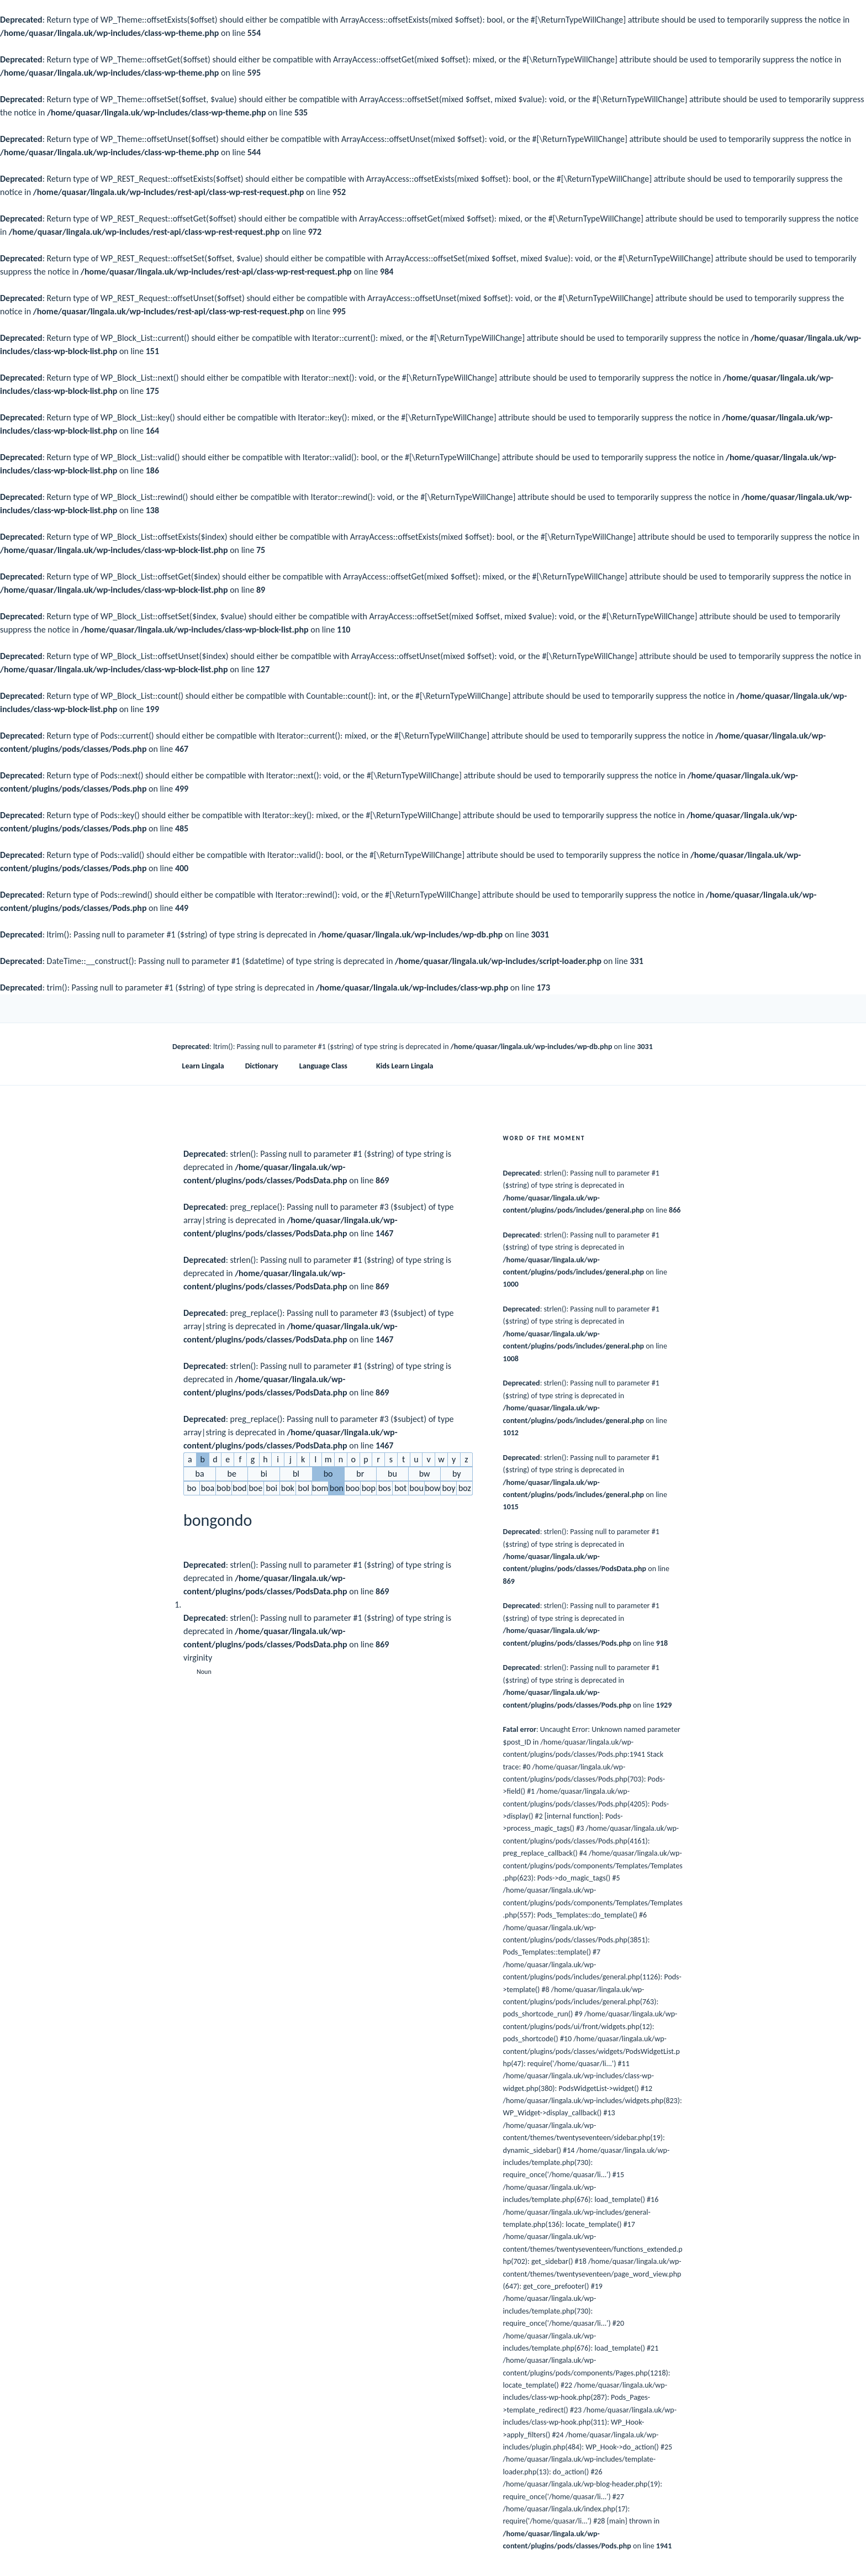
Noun (204, 1672)
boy (448, 1488)
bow (432, 1488)
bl (296, 1473)
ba (200, 1473)
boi (272, 1488)
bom (320, 1488)
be (232, 1473)
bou (417, 1488)
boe (255, 1488)
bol (304, 1488)
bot (400, 1488)
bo (328, 1473)
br (360, 1473)
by (456, 1473)
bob (223, 1488)
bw (424, 1473)
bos (384, 1488)
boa (208, 1488)
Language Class (328, 1066)
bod (239, 1488)
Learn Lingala (203, 1066)
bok (287, 1488)
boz (464, 1488)
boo (353, 1488)
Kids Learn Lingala (404, 1066)
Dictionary (261, 1066)
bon (337, 1488)
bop (369, 1488)
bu (392, 1473)
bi (264, 1473)
